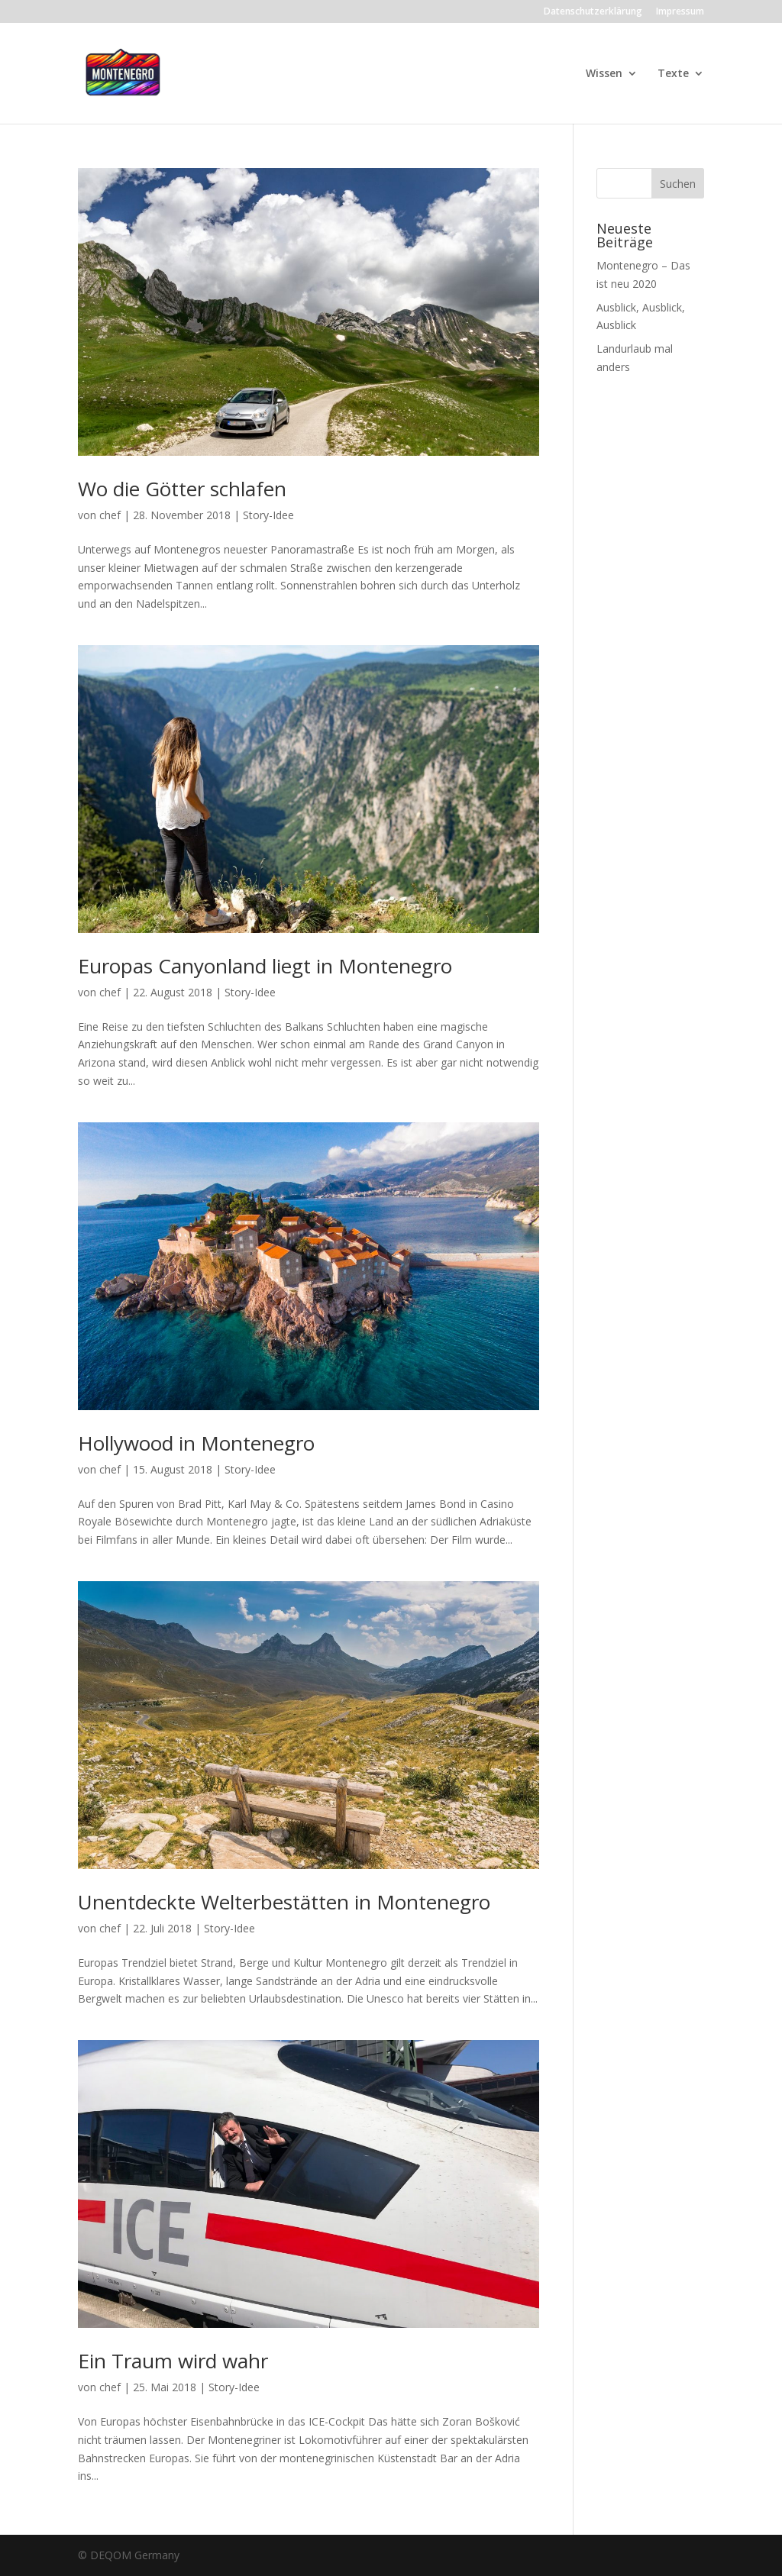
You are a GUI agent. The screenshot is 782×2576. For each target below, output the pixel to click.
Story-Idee (268, 515)
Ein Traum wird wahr (173, 2360)
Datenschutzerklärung (593, 12)
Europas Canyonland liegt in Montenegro (265, 966)
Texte (673, 74)
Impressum (680, 12)
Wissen (604, 74)
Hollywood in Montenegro (196, 1443)
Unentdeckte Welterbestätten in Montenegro (284, 1902)
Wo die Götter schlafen (182, 488)
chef (110, 515)
